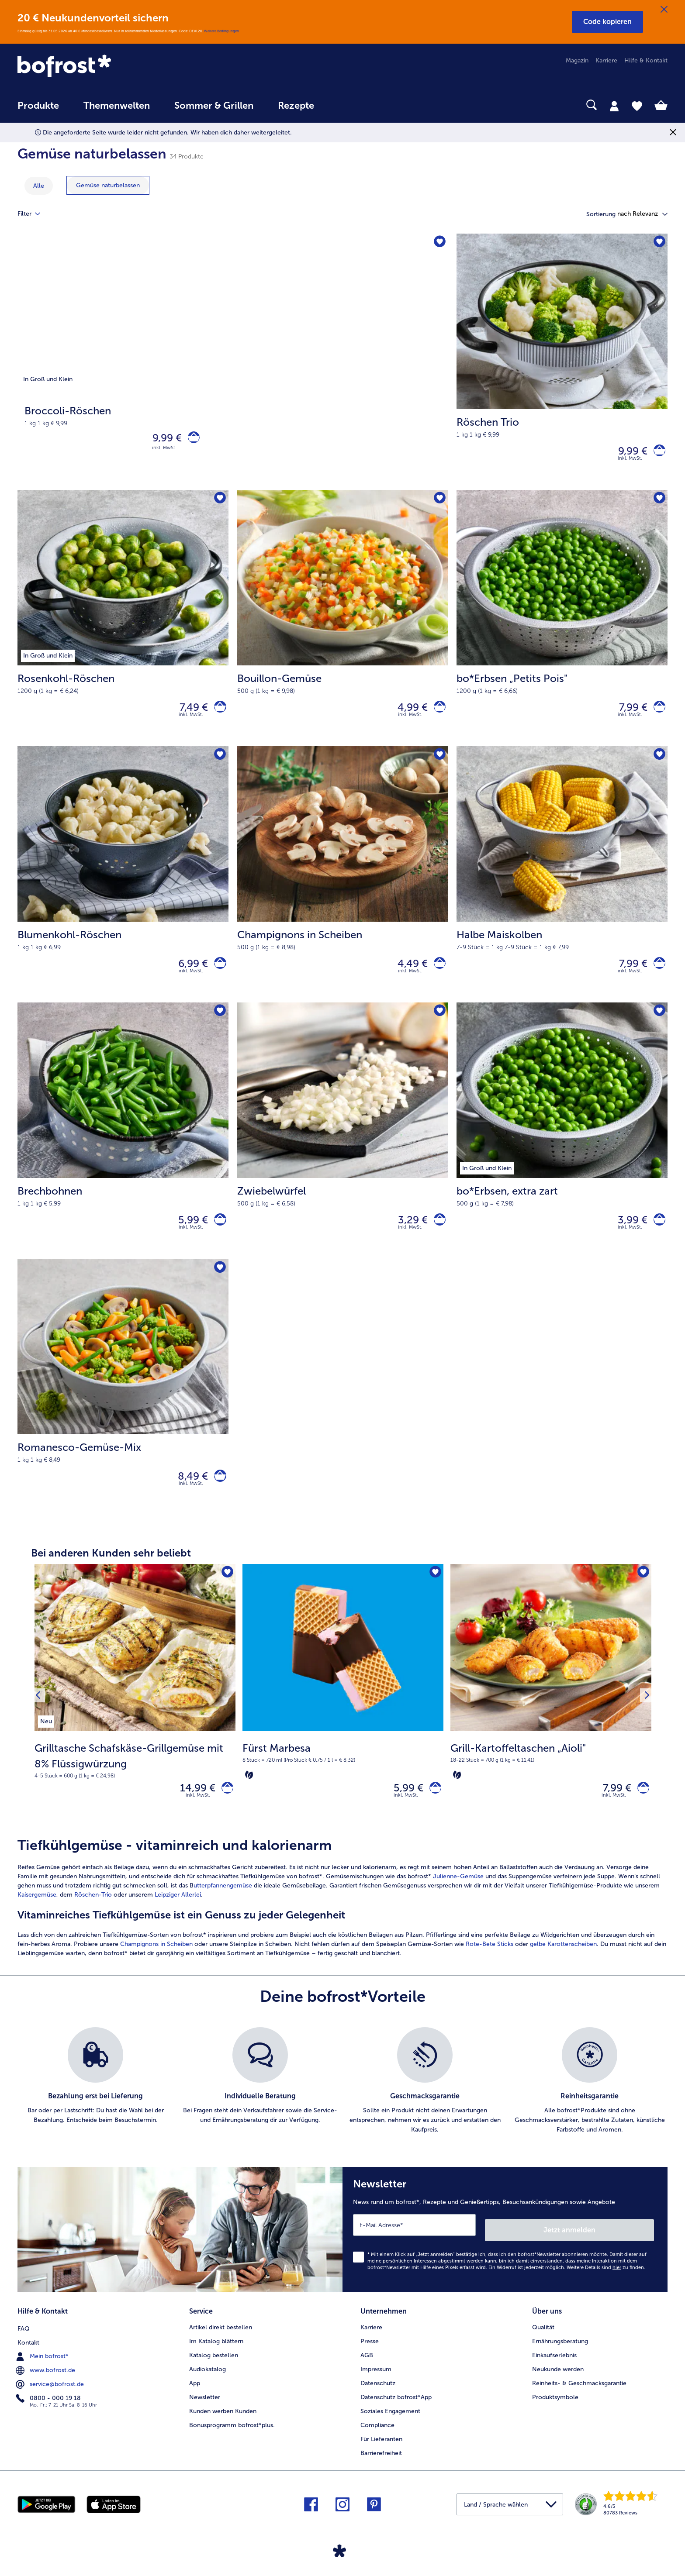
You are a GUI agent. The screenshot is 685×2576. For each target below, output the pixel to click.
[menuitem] (38, 110)
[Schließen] (664, 9)
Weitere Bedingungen (221, 31)
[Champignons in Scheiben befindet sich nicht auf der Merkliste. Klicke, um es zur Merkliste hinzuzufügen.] (438, 763)
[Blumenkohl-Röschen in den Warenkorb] (217, 973)
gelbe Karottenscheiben (563, 1967)
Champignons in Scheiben (156, 1967)
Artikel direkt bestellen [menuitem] (220, 2343)
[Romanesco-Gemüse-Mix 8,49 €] (122, 1405)
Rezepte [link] (296, 105)
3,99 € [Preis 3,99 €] (627, 1233)
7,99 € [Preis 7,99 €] (628, 712)
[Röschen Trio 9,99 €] (562, 364)
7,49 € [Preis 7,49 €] (189, 712)
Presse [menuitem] (369, 2357)
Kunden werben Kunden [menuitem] (222, 2427)
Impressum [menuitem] (375, 2385)
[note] (135, 1779)
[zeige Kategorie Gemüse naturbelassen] (108, 185)
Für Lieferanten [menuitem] (381, 2455)
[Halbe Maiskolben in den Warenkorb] (656, 973)
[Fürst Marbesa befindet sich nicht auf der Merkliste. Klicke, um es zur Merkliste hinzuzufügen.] (434, 1593)
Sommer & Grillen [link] (213, 105)
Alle (38, 185)
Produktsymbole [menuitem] (555, 2413)
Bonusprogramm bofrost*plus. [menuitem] (232, 2441)
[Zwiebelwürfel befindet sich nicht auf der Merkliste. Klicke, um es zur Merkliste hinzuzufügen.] (438, 1023)
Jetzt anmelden (617, 2248)
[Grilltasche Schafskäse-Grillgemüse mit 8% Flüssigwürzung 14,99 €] (135, 1717)
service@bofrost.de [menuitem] (50, 2398)
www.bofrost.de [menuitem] (46, 2384)
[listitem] (46, 1739)
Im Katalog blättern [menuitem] (216, 2357)
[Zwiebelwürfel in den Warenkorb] (437, 1233)
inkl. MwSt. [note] (198, 1819)
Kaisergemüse (36, 1918)
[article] (342, 1921)
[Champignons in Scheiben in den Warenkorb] (437, 973)
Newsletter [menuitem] (204, 2413)
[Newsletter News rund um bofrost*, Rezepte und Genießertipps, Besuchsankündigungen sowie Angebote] (505, 2250)
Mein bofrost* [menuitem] (43, 2370)
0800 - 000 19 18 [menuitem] (49, 2412)
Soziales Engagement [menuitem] (390, 2427)
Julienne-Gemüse (458, 1900)
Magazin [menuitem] (577, 60)
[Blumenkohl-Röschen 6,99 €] (122, 884)
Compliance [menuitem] (377, 2441)
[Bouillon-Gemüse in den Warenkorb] (437, 713)
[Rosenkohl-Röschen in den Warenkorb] (217, 713)
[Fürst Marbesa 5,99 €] (342, 1717)
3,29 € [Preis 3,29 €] (407, 1233)
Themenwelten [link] (116, 105)
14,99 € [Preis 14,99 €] (192, 1809)
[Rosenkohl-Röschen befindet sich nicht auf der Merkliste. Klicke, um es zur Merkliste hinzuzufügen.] (219, 503)
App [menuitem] (194, 2399)
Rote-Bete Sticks (489, 1967)
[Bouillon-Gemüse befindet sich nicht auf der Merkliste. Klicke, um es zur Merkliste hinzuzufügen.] (438, 503)
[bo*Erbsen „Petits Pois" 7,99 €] (562, 624)
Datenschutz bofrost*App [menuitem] (396, 2413)
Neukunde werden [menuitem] (558, 2385)
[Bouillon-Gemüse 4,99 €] (342, 624)
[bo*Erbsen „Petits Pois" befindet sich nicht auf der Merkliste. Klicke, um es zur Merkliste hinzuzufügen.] (658, 503)
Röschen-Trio (93, 1918)
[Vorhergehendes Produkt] (40, 1717)
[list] (342, 2104)
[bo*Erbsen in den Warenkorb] (656, 1233)
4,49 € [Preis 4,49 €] (407, 973)
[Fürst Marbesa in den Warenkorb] (432, 1809)
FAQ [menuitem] (23, 2343)
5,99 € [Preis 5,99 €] (188, 1233)
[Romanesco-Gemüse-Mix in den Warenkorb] (217, 1493)
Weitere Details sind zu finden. (606, 2286)
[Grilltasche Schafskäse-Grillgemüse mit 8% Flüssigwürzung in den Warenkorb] (224, 1809)
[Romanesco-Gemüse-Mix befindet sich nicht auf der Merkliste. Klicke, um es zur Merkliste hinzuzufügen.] (219, 1284)
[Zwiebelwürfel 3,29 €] (342, 1144)
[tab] (614, 106)
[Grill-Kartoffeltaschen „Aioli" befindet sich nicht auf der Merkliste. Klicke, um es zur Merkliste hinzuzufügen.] (642, 1593)
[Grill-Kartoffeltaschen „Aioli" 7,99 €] (550, 1717)
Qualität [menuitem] (543, 2343)
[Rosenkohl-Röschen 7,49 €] (122, 624)
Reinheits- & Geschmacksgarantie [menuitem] (579, 2399)
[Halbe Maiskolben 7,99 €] (562, 884)
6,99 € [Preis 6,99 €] (188, 973)
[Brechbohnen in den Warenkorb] (217, 1233)
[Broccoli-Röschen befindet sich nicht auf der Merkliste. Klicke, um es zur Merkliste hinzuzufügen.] (438, 243)
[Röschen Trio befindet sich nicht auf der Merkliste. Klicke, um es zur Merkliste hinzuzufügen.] (658, 243)
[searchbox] (344, 105)
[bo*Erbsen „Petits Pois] (656, 713)
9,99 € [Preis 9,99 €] (161, 439)
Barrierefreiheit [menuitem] (381, 2469)
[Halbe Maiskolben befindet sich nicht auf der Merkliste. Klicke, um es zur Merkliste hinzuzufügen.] (658, 763)
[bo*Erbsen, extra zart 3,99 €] (562, 1144)
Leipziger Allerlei (178, 1918)
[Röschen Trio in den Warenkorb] (656, 452)
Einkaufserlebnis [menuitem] (554, 2371)
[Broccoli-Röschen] (232, 364)
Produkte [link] (38, 105)
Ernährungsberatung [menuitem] (560, 2357)
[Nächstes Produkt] (645, 1717)
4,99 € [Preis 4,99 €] (407, 712)
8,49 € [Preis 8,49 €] (188, 1494)
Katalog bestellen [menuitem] (213, 2371)
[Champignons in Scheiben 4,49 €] (342, 884)
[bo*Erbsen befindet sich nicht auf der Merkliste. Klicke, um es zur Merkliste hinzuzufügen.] (658, 1023)
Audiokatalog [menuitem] (207, 2385)
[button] (607, 22)
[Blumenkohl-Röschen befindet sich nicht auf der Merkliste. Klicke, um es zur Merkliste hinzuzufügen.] (219, 763)
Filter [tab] (34, 214)
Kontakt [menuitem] (28, 2357)
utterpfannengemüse (223, 1909)
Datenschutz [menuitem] (377, 2399)
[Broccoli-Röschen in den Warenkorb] (191, 439)
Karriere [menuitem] (606, 60)
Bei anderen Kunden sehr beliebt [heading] (111, 1572)
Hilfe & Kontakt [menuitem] (646, 60)
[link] (114, 67)
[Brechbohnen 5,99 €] (122, 1144)
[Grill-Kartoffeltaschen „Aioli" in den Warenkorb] (640, 1809)
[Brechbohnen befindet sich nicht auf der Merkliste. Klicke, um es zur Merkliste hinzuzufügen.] (219, 1023)
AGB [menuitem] (366, 2371)
